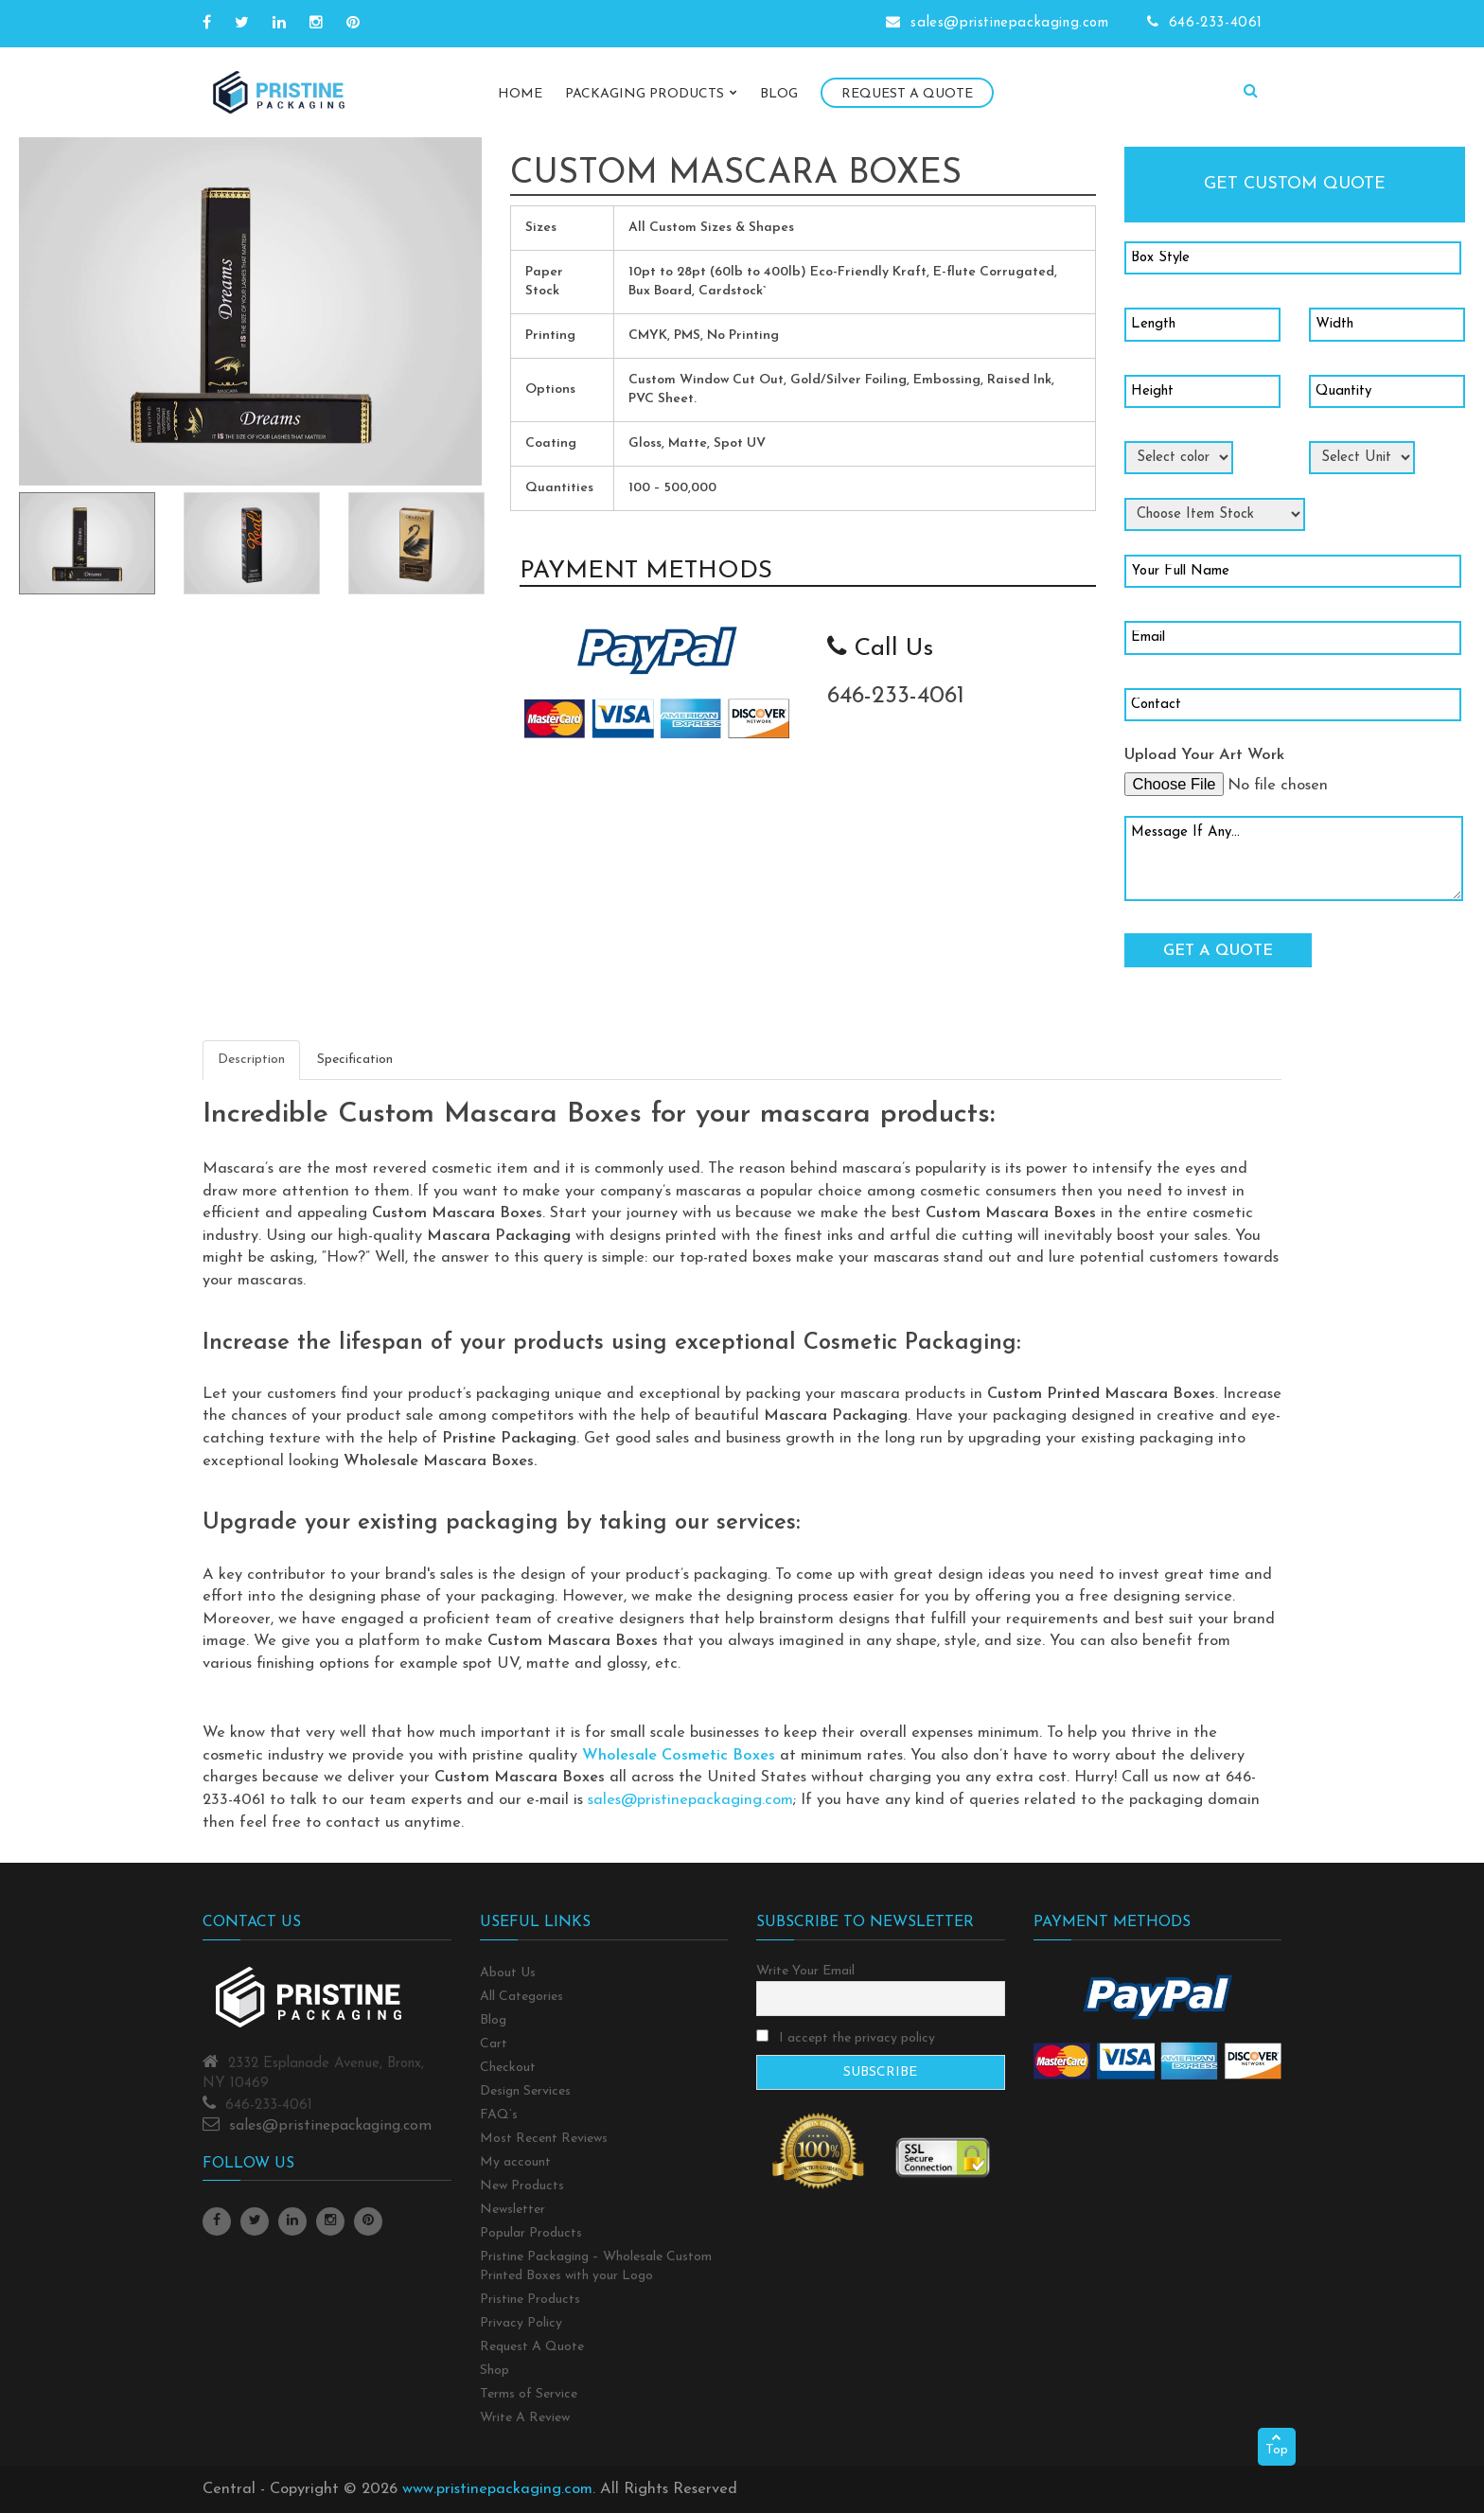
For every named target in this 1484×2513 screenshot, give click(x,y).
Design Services (525, 2091)
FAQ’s (499, 2115)
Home (520, 94)
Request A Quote (907, 94)
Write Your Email (805, 1971)
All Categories (521, 1997)
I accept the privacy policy (845, 2037)
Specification (355, 1060)
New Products (522, 2186)
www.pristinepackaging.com (497, 2489)
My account (515, 2162)
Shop (494, 2370)
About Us (508, 1973)
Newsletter (512, 2210)
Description (251, 1060)
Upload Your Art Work (1204, 755)
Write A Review (525, 2418)
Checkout (508, 2068)
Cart (493, 2044)
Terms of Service (528, 2394)
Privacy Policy (521, 2323)
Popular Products (531, 2233)
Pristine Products (530, 2299)
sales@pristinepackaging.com (690, 1800)
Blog (779, 94)
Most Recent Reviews (544, 2139)
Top (1277, 2444)
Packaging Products (651, 94)
